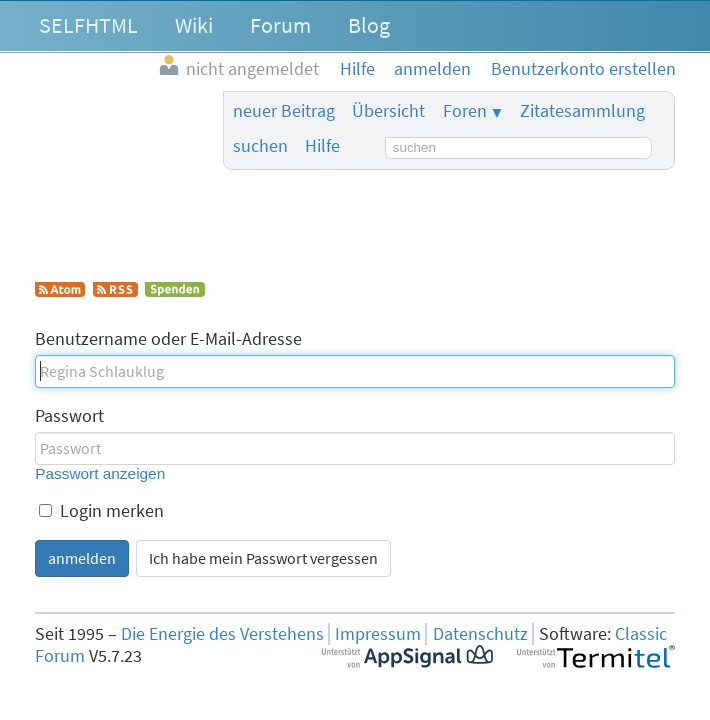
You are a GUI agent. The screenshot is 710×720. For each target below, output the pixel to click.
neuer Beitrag (284, 111)
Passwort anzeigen (100, 473)
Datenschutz (480, 634)
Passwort (69, 416)
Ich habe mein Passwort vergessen (263, 558)
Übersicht (388, 111)
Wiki (194, 25)
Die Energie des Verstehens (222, 634)
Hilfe (322, 146)
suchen (260, 146)
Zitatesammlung (582, 111)
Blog (369, 25)
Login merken (101, 511)
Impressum (378, 634)
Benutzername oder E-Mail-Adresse (168, 339)
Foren (465, 111)
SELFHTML (88, 25)
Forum (280, 25)
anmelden (82, 558)
